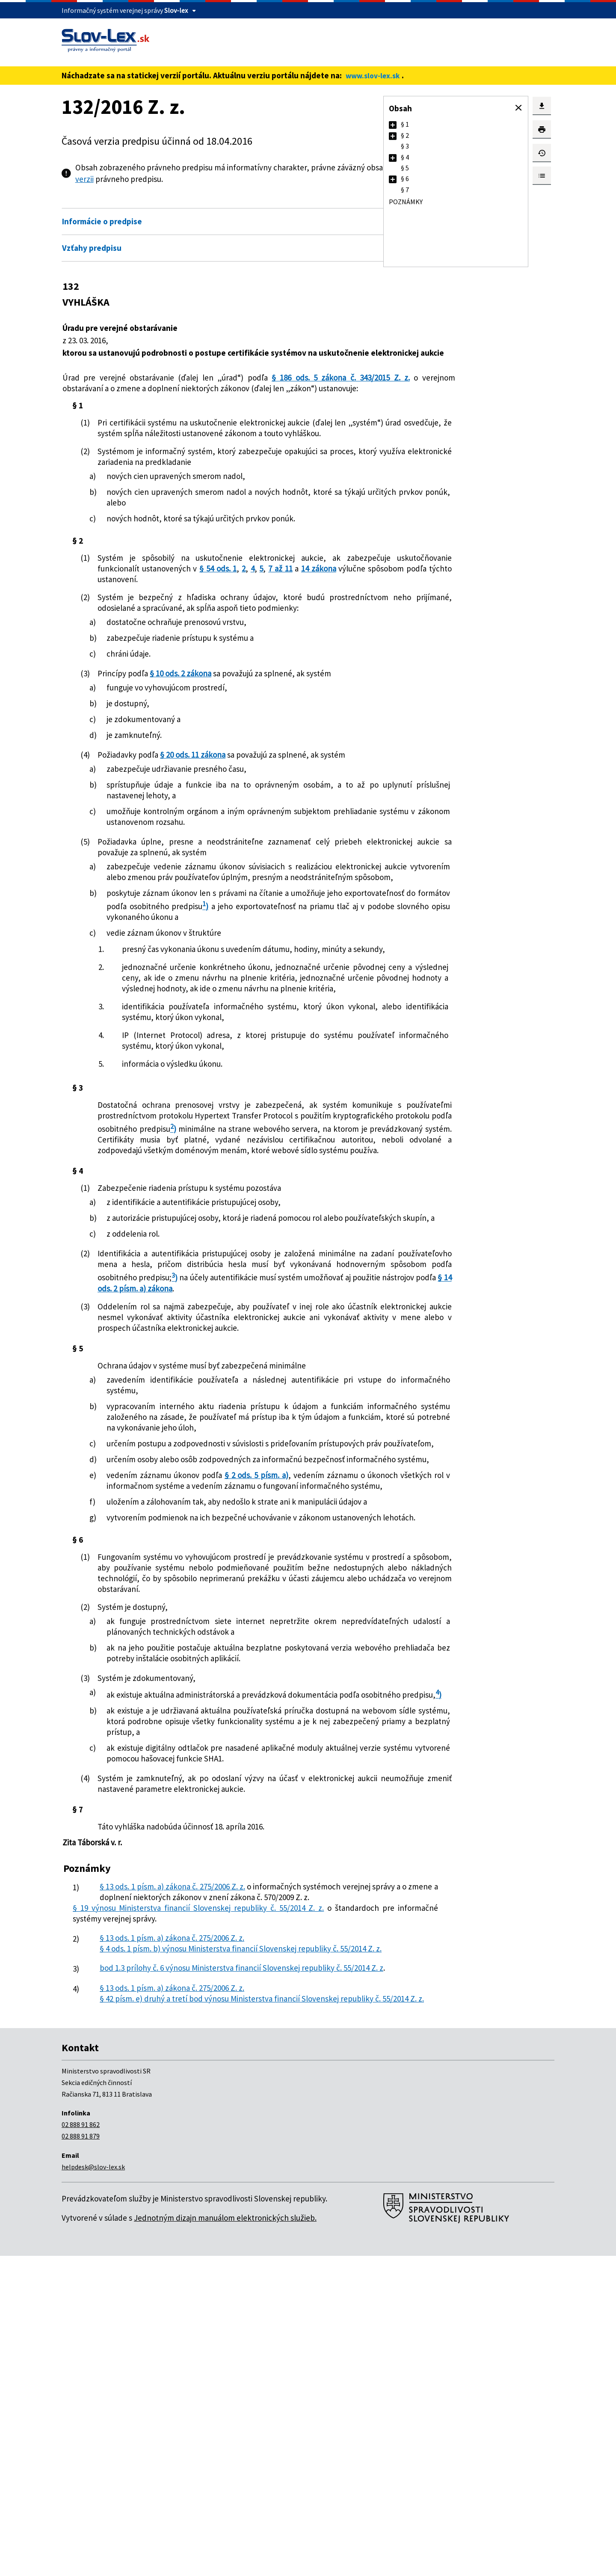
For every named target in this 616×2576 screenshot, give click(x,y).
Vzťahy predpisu (91, 248)
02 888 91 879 (81, 2456)
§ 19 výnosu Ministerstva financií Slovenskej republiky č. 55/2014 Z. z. (199, 2197)
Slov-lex (176, 10)
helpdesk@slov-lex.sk (93, 2487)
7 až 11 (133, 611)
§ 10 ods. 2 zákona (180, 716)
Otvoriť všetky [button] (325, 203)
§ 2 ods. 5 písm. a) (266, 1668)
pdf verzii (193, 179)
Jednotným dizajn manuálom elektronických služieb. (225, 2538)
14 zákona (169, 611)
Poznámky (406, 201)
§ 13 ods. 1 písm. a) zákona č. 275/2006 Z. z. (185, 2165)
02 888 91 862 (81, 2444)
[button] (518, 108)
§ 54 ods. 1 (320, 600)
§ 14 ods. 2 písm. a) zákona (276, 1438)
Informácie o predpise (102, 221)
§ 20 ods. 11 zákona (201, 797)
